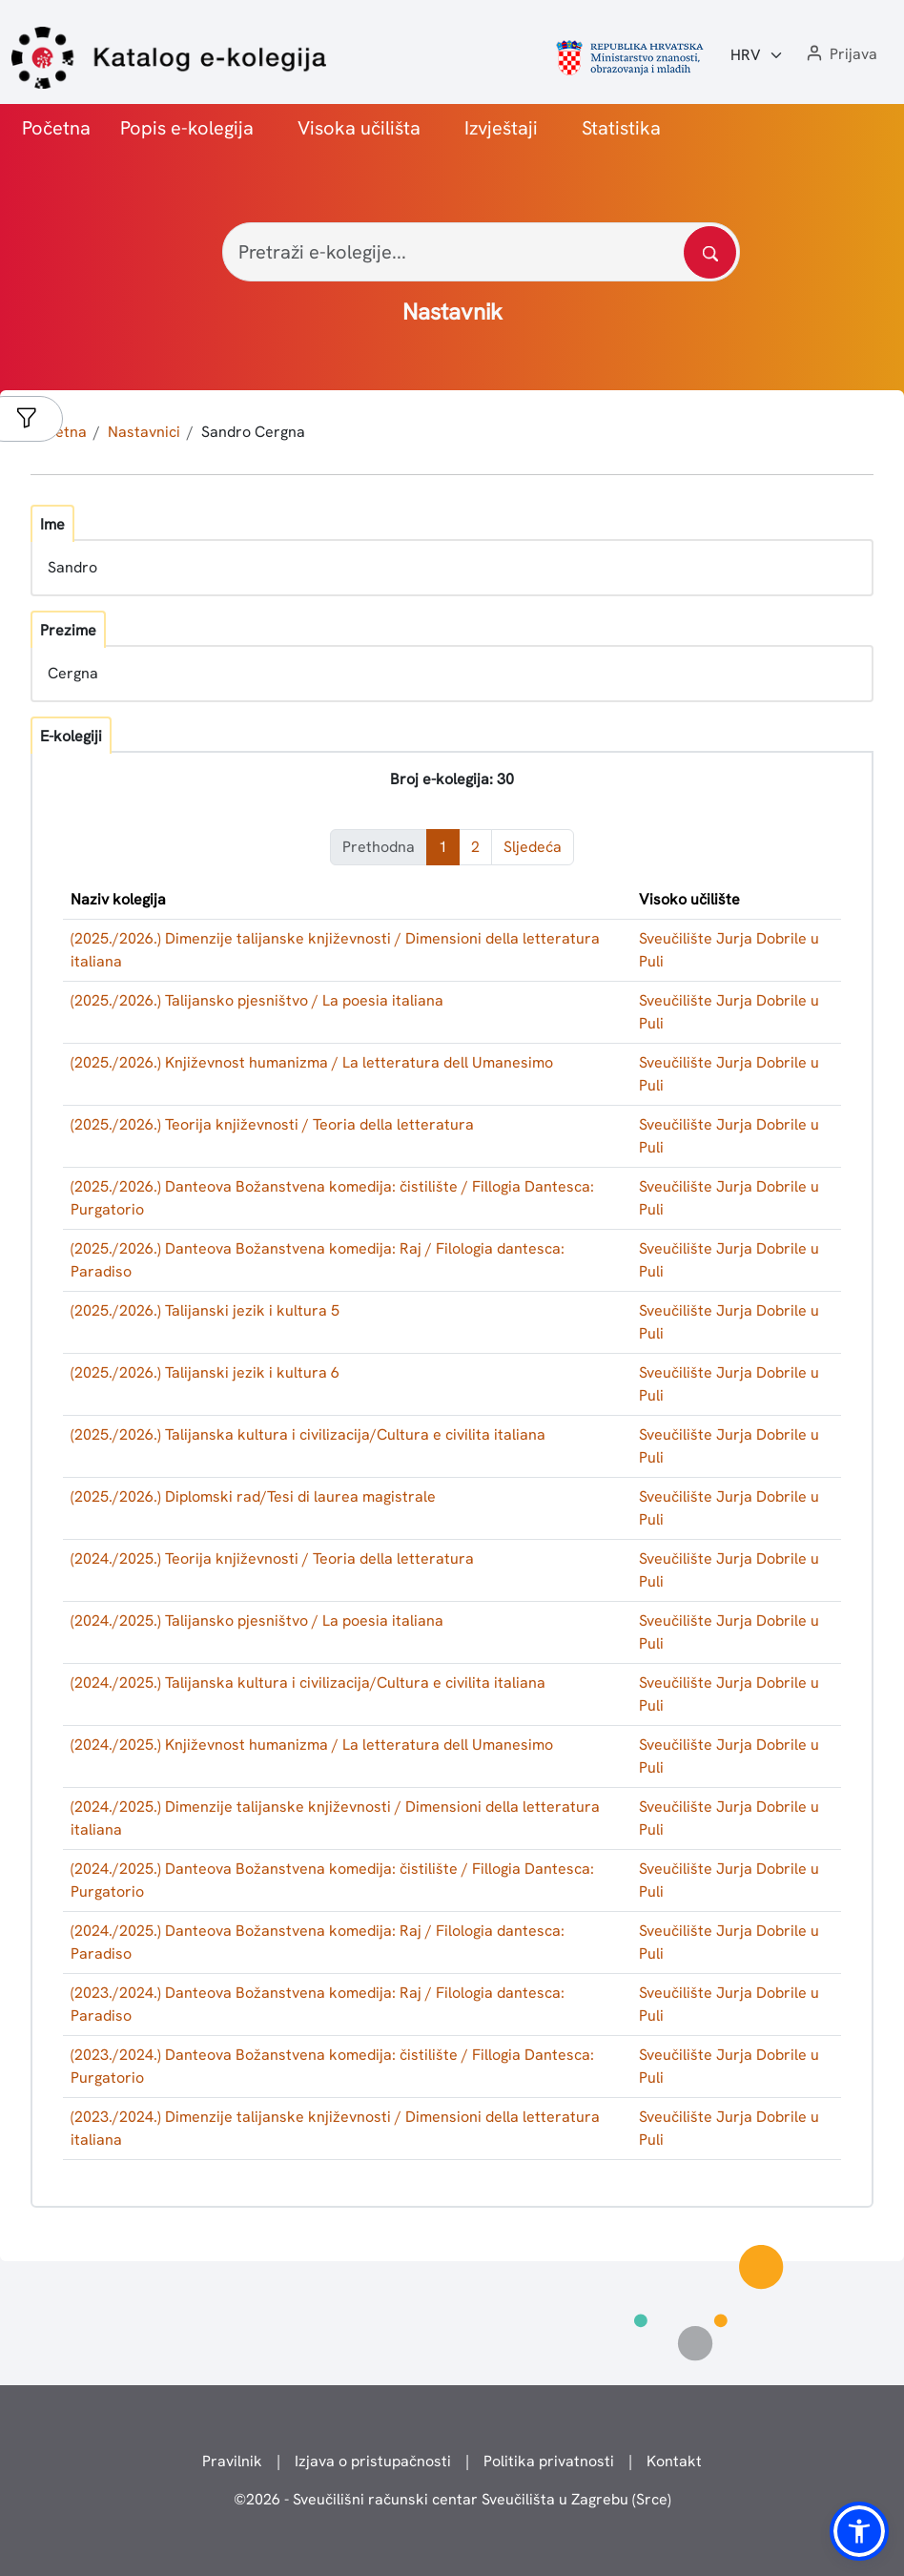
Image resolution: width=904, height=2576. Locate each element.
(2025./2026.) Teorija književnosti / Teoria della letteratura (272, 1124)
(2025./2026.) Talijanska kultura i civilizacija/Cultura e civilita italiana (308, 1434)
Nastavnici (144, 432)
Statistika (621, 127)
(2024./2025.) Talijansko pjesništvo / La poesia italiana (257, 1620)
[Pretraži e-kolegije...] (481, 251)
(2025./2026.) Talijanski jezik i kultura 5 (205, 1310)
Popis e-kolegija (187, 127)
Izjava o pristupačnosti (373, 2461)
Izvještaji (501, 127)
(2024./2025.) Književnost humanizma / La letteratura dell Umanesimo (312, 1745)
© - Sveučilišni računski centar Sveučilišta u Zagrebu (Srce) (452, 2499)
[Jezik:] (757, 55)
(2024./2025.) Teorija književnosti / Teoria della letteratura (272, 1558)
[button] (840, 54)
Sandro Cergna (253, 432)
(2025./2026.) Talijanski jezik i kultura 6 (205, 1372)
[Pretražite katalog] (710, 252)
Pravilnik (232, 2461)
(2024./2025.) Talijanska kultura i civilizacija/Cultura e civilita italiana (308, 1682)
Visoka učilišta (359, 127)
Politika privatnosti (548, 2461)
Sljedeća (532, 847)
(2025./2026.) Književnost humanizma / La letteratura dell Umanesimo (312, 1062)
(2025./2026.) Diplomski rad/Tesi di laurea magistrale (253, 1496)
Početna (56, 127)
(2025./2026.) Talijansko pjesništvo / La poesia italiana (257, 1000)
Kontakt (674, 2461)
